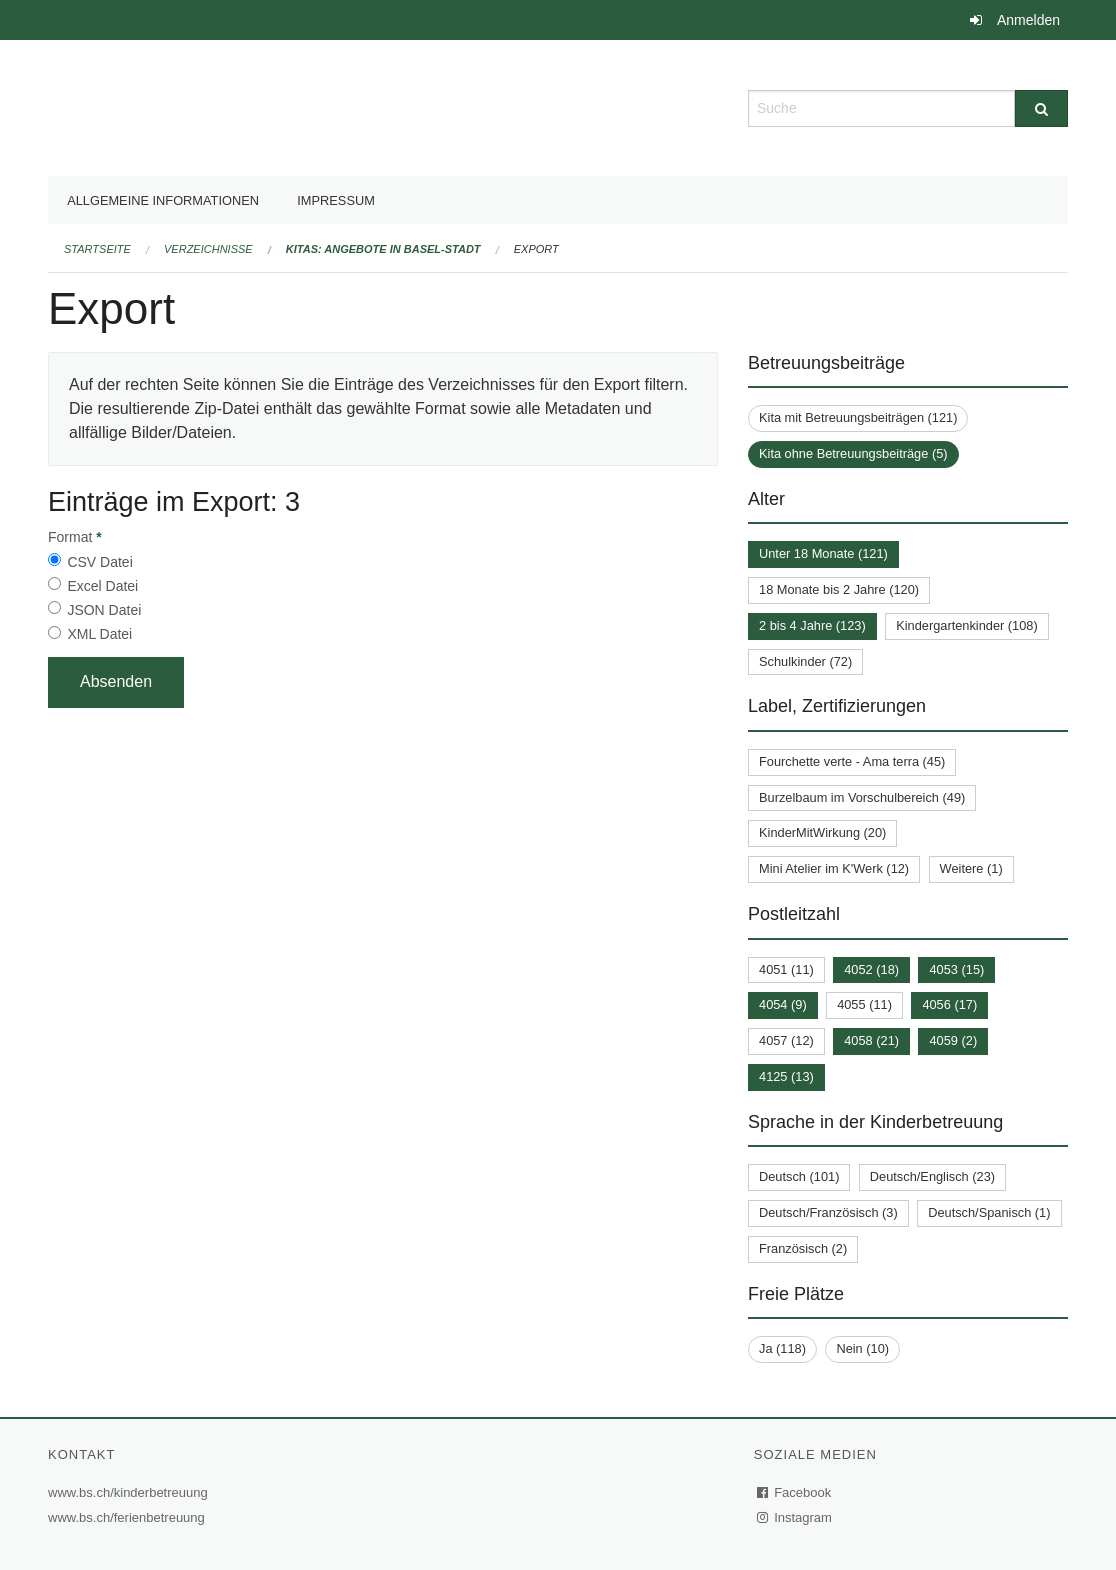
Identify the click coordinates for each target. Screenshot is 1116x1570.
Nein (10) (862, 1348)
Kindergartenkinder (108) (967, 625)
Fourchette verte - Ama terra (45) (852, 761)
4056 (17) (949, 1004)
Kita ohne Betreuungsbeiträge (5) (853, 453)
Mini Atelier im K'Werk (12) (834, 868)
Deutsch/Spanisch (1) (989, 1212)
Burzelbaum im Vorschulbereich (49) (862, 797)
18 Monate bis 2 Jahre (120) (839, 589)
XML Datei (99, 634)
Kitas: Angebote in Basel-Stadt (383, 249)
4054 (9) (783, 1004)
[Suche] (1041, 108)
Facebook (795, 1492)
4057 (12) (786, 1040)
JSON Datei (104, 610)
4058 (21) (871, 1040)
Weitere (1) (971, 868)
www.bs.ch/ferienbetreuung (129, 1517)
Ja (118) (782, 1348)
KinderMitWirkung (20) (822, 832)
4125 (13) (786, 1076)
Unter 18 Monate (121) (823, 553)
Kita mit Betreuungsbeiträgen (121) (858, 417)
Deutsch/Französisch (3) (828, 1212)
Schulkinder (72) (805, 661)
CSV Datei (99, 562)
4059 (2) (953, 1040)
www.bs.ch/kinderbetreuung (130, 1492)
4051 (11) (786, 969)
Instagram (795, 1517)
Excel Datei (102, 586)
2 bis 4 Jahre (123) (812, 625)
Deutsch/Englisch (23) (932, 1176)
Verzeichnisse (208, 249)
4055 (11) (864, 1004)
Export (536, 249)
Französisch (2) (803, 1248)
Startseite (97, 249)
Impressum (336, 200)
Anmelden (1028, 20)
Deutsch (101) (799, 1176)
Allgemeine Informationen (163, 200)
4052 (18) (871, 969)
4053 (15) (956, 969)
